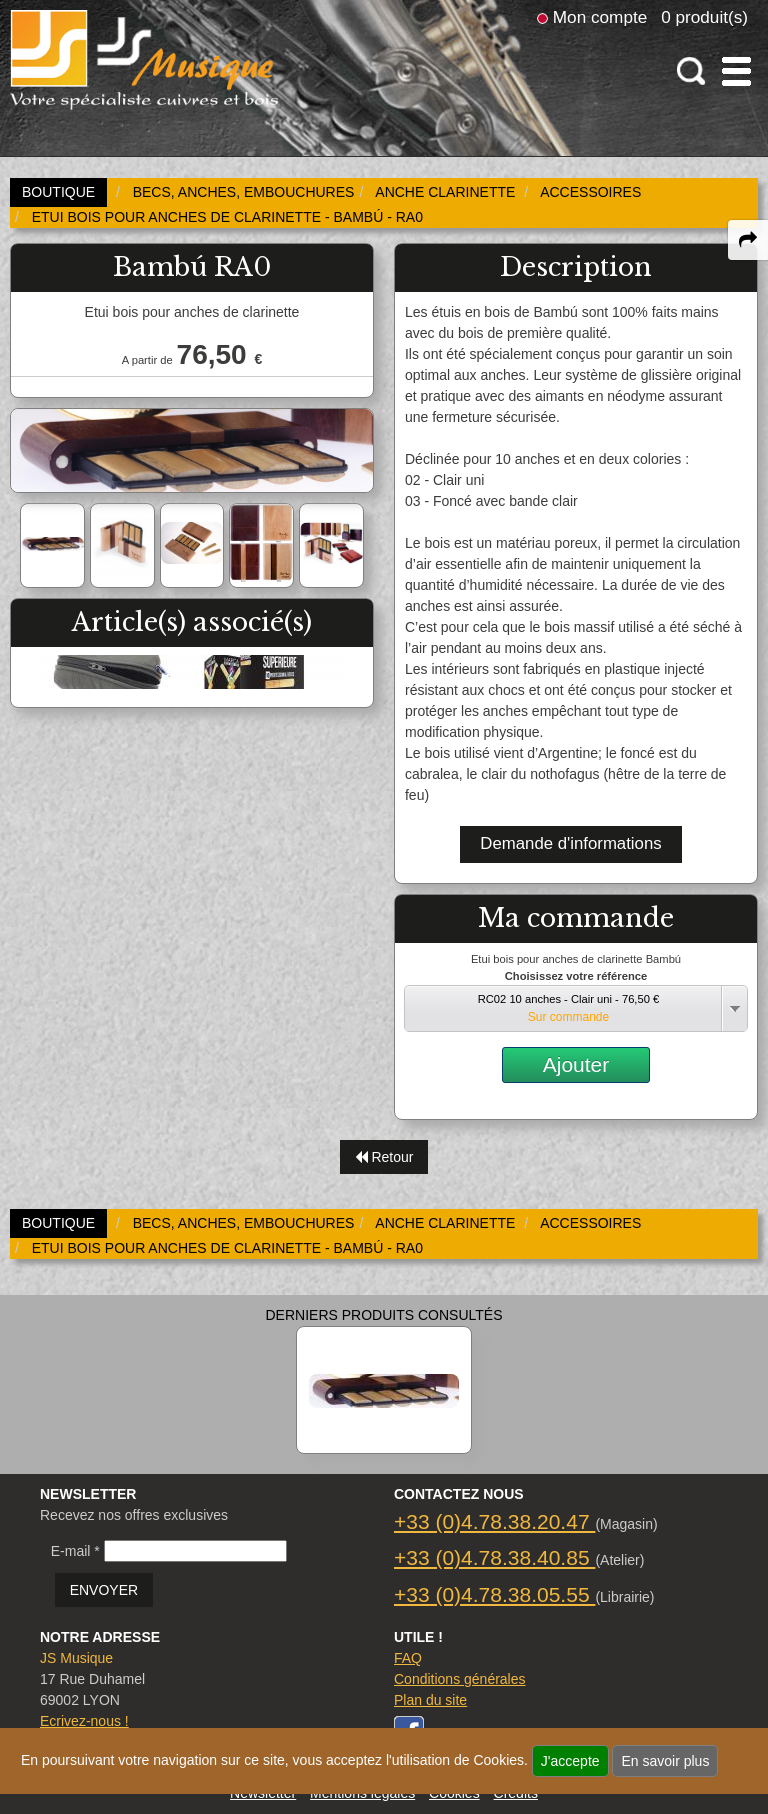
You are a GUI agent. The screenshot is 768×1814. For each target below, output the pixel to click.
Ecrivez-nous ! (84, 1721)
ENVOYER (104, 1590)
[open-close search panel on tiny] (691, 71)
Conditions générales (460, 1679)
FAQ (408, 1658)
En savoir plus (665, 1761)
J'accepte (570, 1761)
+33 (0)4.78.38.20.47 (494, 1521)
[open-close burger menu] (736, 71)
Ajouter (576, 1064)
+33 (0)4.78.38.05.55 (494, 1594)
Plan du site (430, 1700)
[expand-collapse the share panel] (748, 240)
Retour (384, 1157)
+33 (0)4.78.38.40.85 (494, 1557)
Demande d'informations (570, 843)
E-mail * (75, 1551)
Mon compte (600, 17)
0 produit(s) (704, 17)
